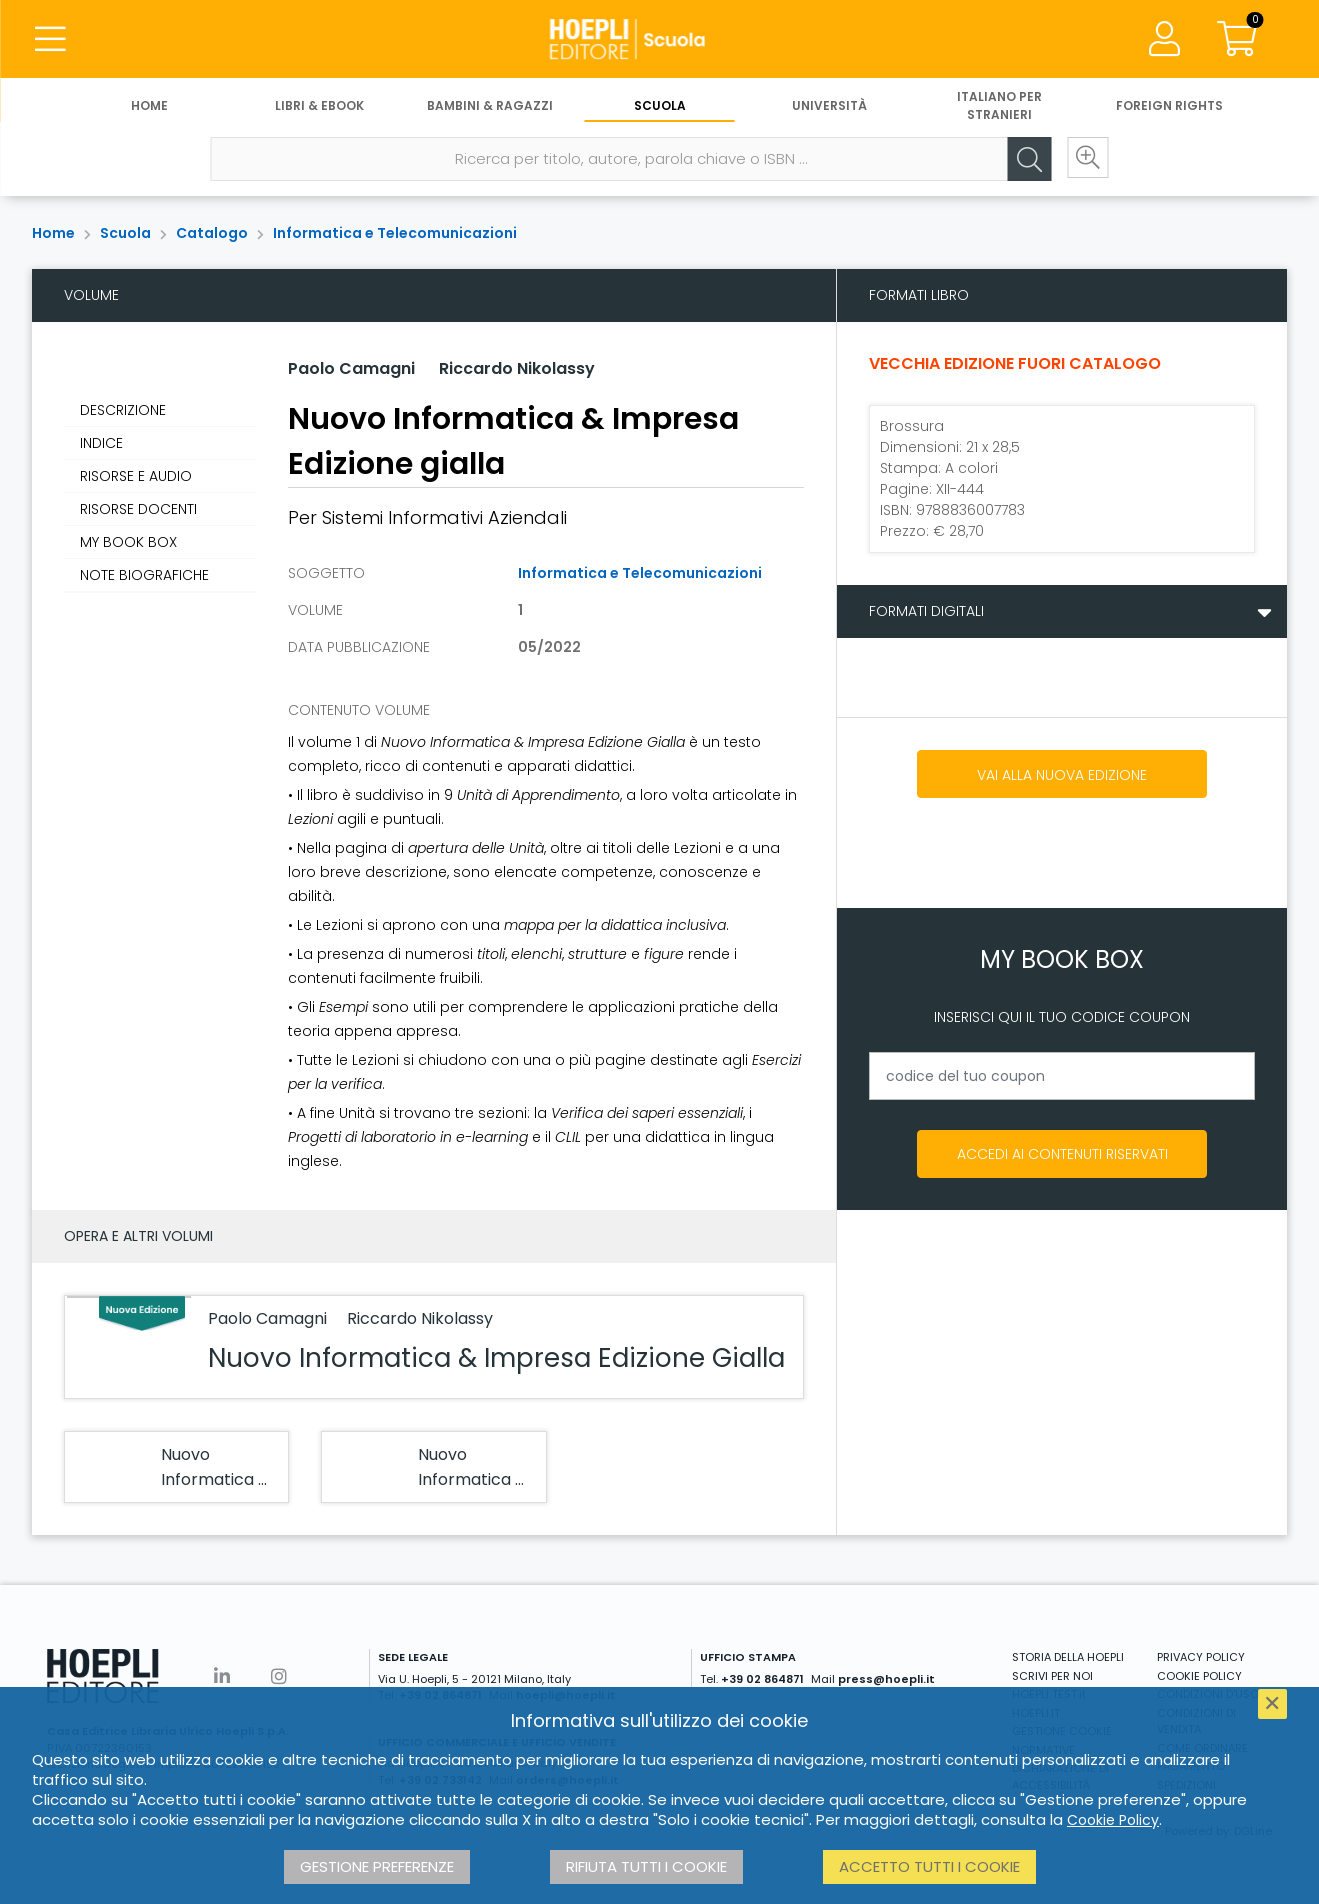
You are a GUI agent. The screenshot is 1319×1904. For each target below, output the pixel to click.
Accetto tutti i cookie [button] (929, 1866)
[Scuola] (659, 40)
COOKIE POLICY (1199, 1676)
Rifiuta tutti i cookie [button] (646, 1866)
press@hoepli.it (886, 1679)
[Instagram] (279, 1676)
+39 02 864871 (762, 1679)
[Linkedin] (222, 1676)
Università (829, 107)
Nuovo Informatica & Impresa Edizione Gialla (496, 1358)
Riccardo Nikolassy (517, 368)
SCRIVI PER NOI (1052, 1676)
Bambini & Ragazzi (490, 107)
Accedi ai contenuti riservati (1062, 1154)
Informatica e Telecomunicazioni (395, 233)
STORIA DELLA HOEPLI (1068, 1657)
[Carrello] (1237, 40)
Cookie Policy (1113, 1820)
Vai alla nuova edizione (1062, 775)
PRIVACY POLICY (1201, 1657)
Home (149, 107)
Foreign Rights (1169, 107)
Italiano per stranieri (999, 107)
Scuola (660, 107)
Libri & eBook (319, 107)
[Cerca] (1024, 161)
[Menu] (50, 40)
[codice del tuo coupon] (1062, 1076)
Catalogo (212, 233)
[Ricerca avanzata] (1084, 161)
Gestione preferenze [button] (377, 1866)
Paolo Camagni (351, 368)
